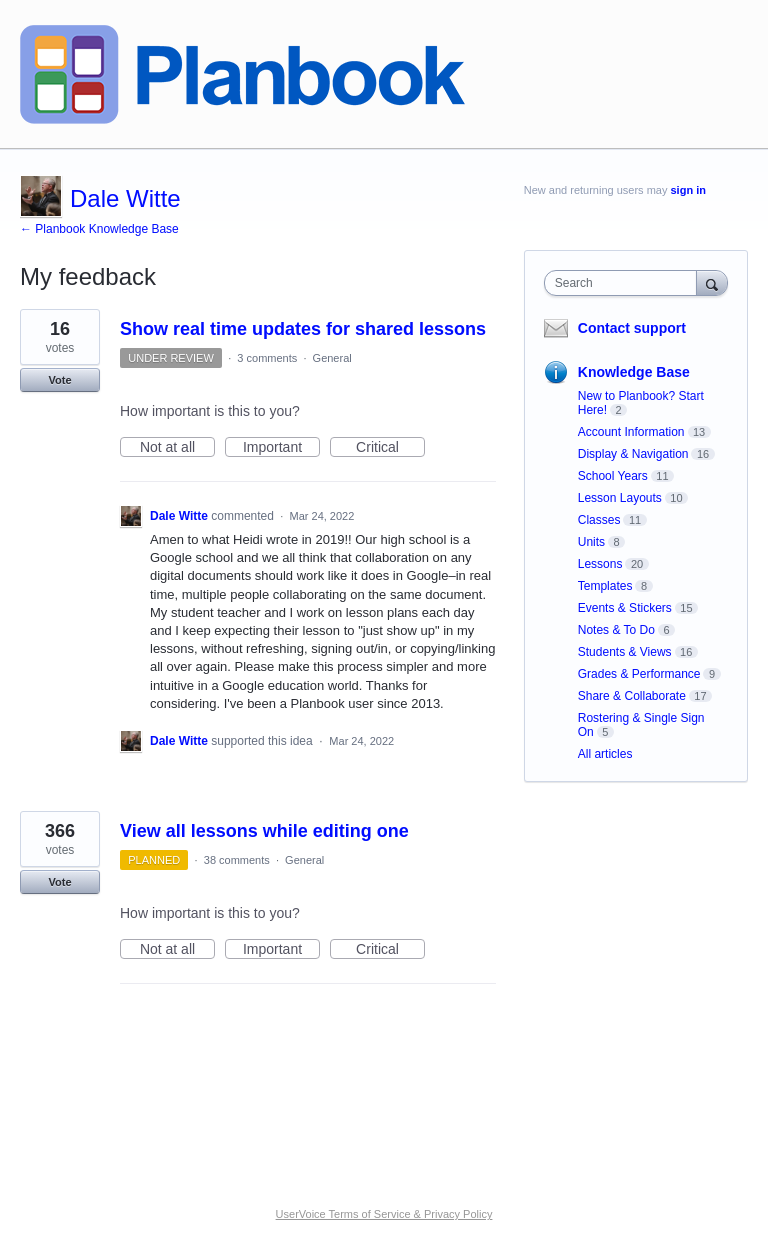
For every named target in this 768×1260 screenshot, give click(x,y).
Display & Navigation (633, 454)
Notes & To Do (616, 630)
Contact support (632, 328)
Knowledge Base (634, 372)
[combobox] (625, 283)
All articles (605, 754)
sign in (688, 190)
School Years (613, 476)
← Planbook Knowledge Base (99, 229)
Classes (599, 520)
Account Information (631, 432)
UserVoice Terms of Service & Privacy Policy (384, 1214)
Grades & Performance (639, 674)
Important (281, 448)
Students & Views (625, 652)
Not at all (177, 448)
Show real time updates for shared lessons (303, 329)
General (332, 358)
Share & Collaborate (632, 696)
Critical (390, 448)
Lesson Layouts (620, 498)
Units (591, 542)
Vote (59, 380)
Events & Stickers (625, 608)
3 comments (267, 358)
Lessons (600, 564)
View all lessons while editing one (264, 831)
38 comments (237, 860)
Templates (605, 586)
